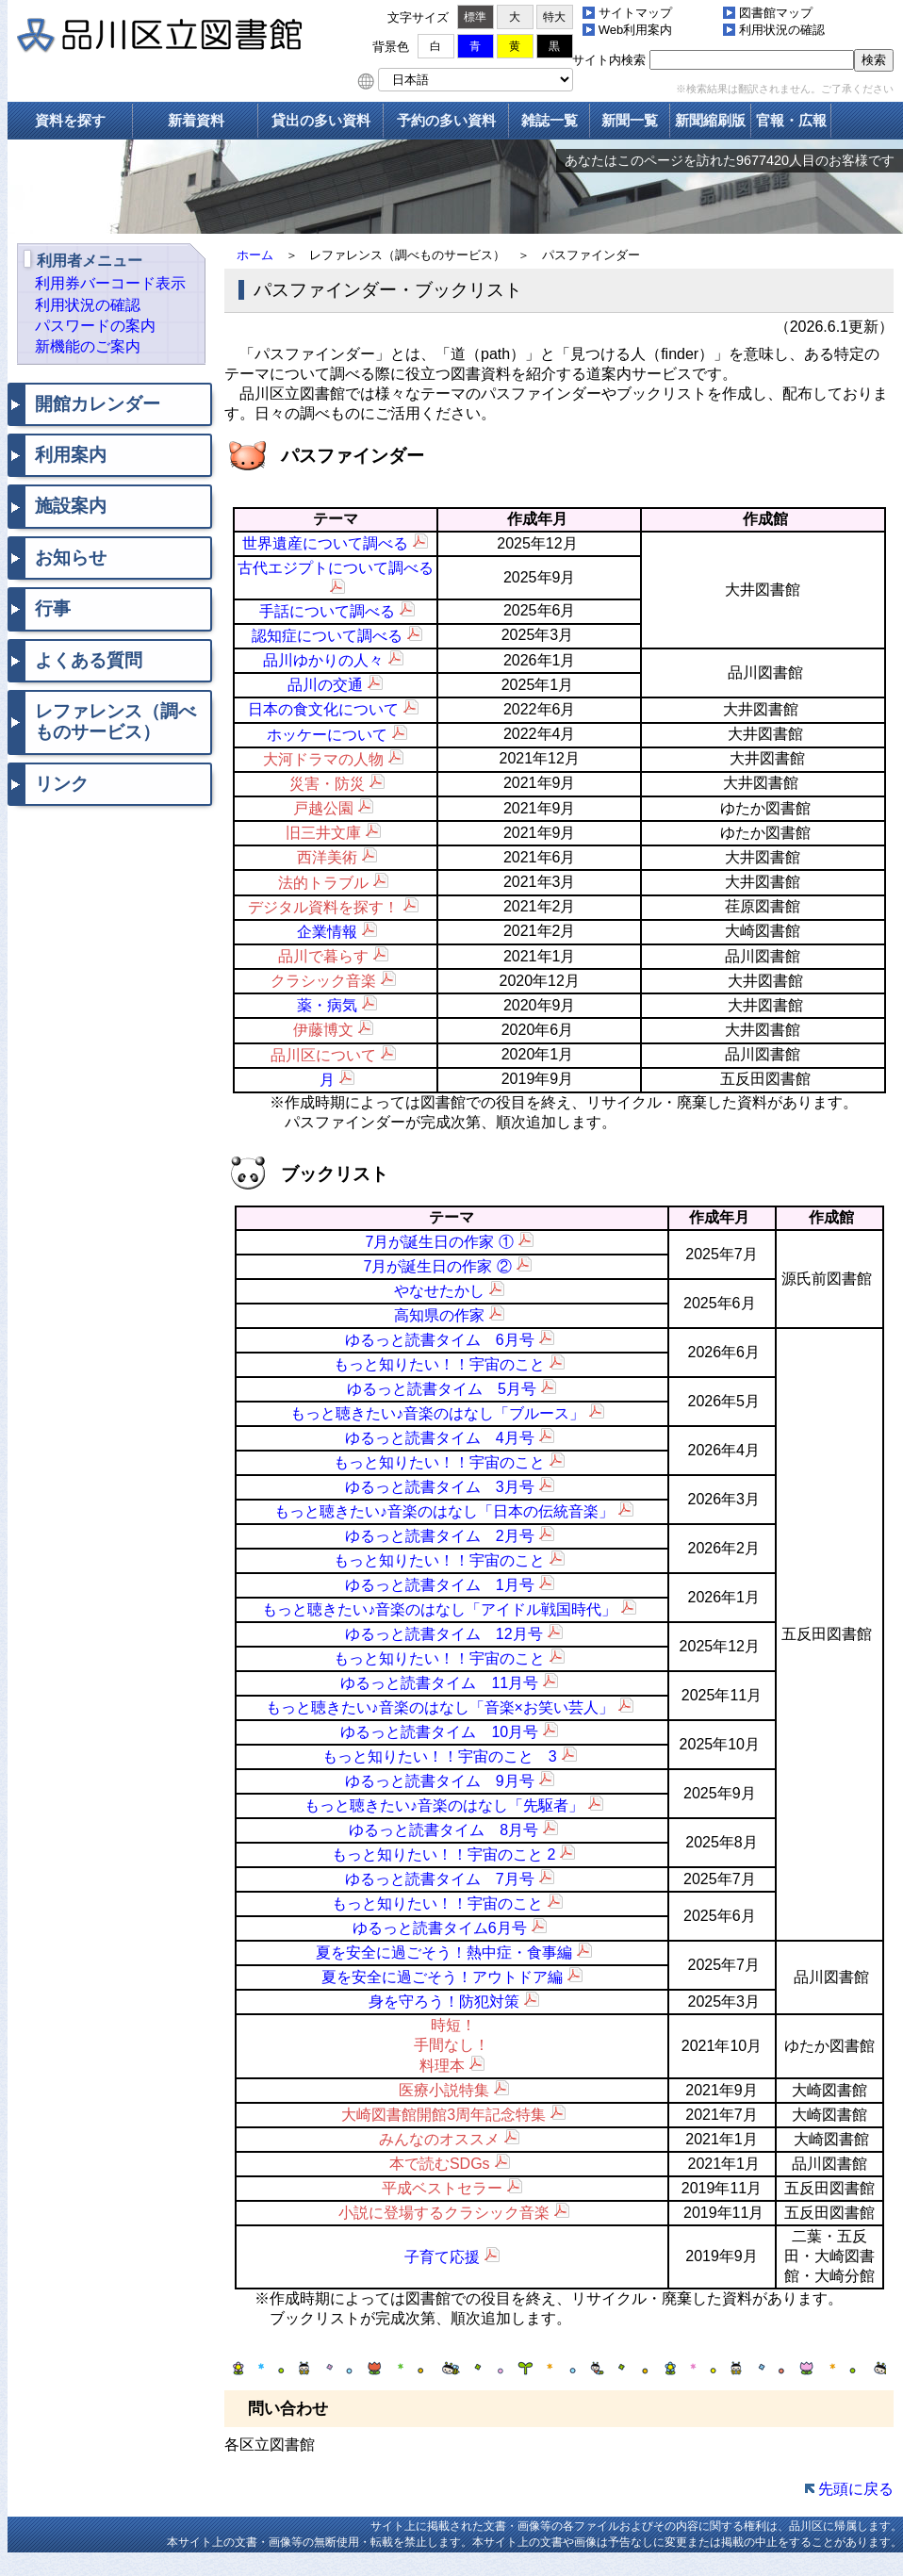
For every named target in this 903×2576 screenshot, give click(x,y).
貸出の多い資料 (320, 120)
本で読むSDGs (439, 2164)
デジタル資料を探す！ (323, 907)
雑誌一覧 (549, 120)
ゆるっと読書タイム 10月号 (439, 1732)
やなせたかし (439, 1291)
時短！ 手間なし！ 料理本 (451, 2045)
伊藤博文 (323, 1030)
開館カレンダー (97, 404)
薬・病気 (327, 1005)
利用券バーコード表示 (110, 283)
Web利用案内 (636, 30)
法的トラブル (323, 883)
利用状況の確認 (782, 30)
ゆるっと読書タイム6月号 (440, 1928)
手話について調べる (327, 611)
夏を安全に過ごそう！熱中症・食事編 (444, 1952)
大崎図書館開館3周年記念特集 (443, 2115)
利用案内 (71, 455)
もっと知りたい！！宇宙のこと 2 (443, 1854)
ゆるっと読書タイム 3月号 (439, 1487)
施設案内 (71, 506)
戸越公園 (323, 808)
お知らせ (71, 557)
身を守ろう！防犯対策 (444, 2002)
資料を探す (70, 120)
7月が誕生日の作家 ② (437, 1266)
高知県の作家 (439, 1315)
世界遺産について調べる (325, 543)
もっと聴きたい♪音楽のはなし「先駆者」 (443, 1805)
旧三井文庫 (323, 833)
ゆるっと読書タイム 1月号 (439, 1585)
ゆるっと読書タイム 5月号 (441, 1389)
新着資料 (196, 120)
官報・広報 (791, 120)
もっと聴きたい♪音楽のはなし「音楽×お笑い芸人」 (440, 1707)
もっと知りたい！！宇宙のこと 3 (439, 1756)
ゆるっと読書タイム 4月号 (439, 1438)
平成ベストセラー (442, 2188)
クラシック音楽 (323, 981)
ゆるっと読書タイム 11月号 (439, 1683)
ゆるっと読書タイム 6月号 (439, 1340)
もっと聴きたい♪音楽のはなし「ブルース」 (437, 1413)
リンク (62, 784)
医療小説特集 (444, 2090)
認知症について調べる (327, 636)
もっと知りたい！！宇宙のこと (439, 1364)
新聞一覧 (629, 120)
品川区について (323, 1055)
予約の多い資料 (446, 120)
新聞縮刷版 (710, 120)
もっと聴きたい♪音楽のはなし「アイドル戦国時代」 (439, 1609)
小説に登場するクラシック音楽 (444, 2213)
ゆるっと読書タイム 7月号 (439, 1879)
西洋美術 (327, 857)
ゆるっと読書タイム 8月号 (443, 1830)
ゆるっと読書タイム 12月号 (444, 1634)
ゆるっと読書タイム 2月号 (439, 1536)
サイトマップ (635, 13)
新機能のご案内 (87, 346)
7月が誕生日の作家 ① (440, 1242)
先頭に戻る (856, 2489)
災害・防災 (327, 784)
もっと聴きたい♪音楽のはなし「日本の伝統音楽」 (444, 1511)
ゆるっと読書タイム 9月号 (439, 1781)
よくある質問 (88, 660)
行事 (53, 608)
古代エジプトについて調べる (336, 568)
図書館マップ (776, 13)
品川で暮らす (323, 956)
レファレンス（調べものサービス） (115, 721)
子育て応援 (442, 2257)
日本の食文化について (323, 709)
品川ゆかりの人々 (323, 660)
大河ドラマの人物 (323, 759)
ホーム (255, 255)
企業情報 (327, 932)
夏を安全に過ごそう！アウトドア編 (442, 1977)
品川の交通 (325, 685)
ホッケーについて (327, 735)
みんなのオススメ (439, 2139)
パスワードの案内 (95, 326)
